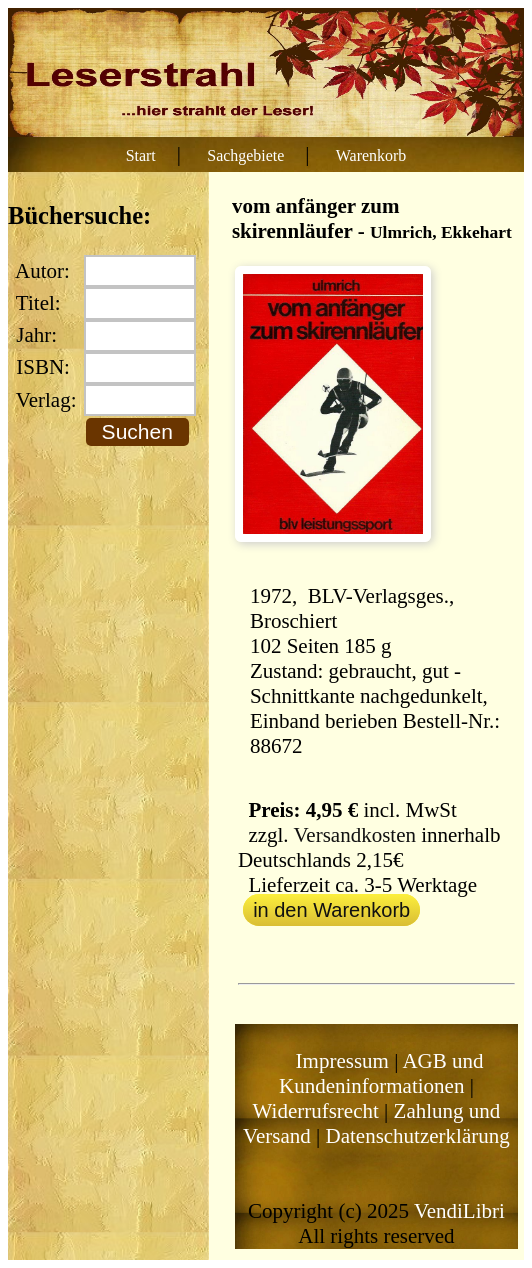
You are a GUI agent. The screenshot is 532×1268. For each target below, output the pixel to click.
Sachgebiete (245, 155)
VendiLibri (459, 1211)
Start (141, 155)
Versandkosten (354, 835)
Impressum (342, 1061)
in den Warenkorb (331, 910)
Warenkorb (371, 155)
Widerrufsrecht (316, 1111)
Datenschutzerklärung (417, 1136)
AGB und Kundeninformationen (381, 1073)
